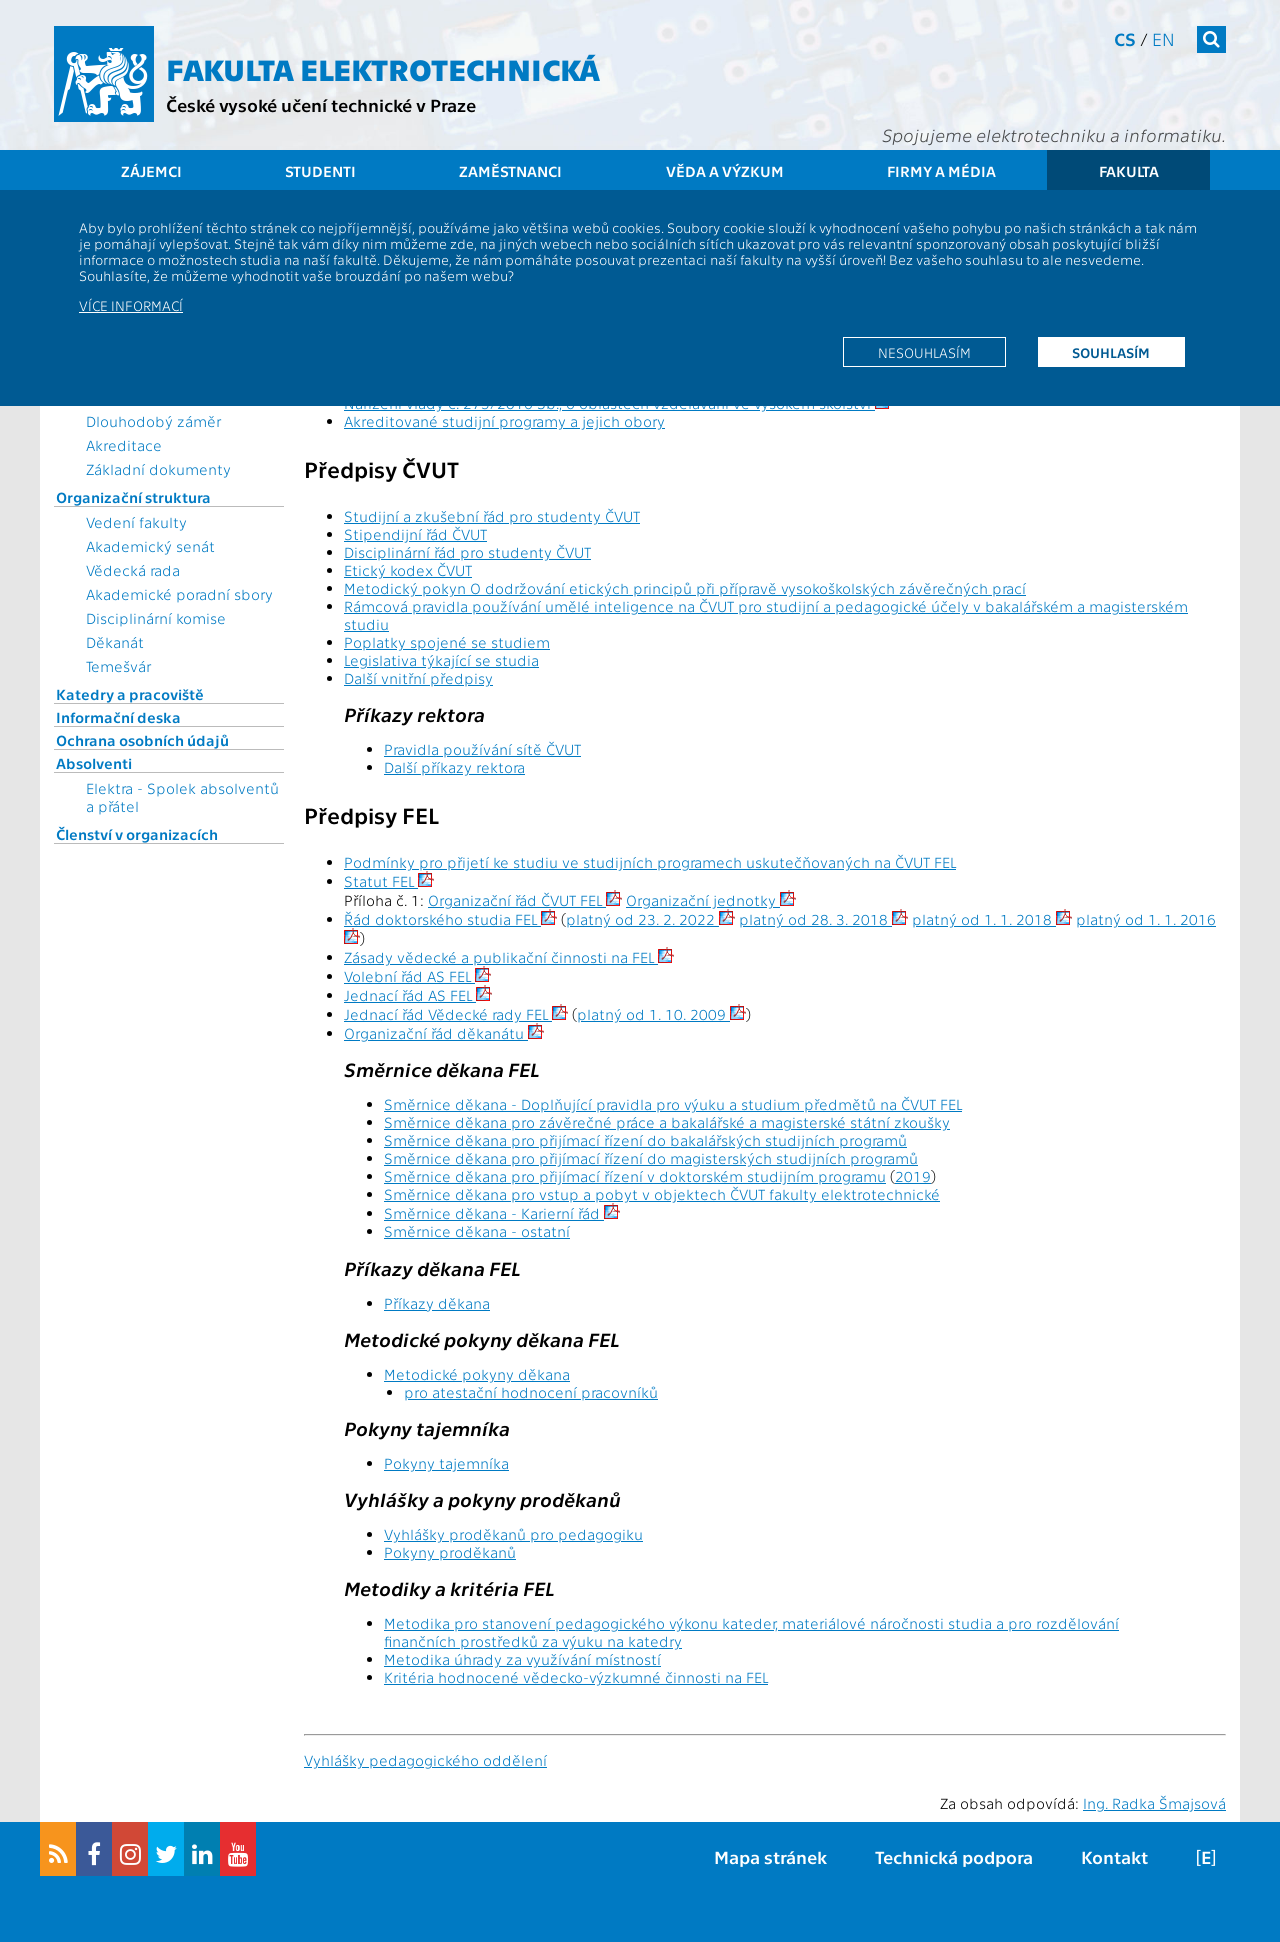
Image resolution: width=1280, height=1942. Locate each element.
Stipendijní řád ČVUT (415, 534)
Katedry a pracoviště (130, 694)
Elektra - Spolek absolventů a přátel (182, 797)
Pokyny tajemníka (446, 1463)
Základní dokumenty (158, 469)
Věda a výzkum (725, 171)
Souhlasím (1111, 352)
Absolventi (94, 763)
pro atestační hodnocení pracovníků (531, 1392)
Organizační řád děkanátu (444, 1033)
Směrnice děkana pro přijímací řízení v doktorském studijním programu (635, 1176)
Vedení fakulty (136, 522)
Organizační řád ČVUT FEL (525, 900)
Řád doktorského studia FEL (450, 919)
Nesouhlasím (924, 352)
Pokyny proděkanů (450, 1552)
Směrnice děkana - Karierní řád (502, 1213)
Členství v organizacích (137, 834)
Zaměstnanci (510, 171)
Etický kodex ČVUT (408, 570)
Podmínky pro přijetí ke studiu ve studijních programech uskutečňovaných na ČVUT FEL (650, 862)
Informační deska (118, 717)
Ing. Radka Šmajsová (1154, 1803)
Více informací (131, 305)
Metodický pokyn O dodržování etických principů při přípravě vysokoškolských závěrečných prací (685, 588)
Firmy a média (941, 171)
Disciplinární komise (156, 618)
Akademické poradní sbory (179, 594)
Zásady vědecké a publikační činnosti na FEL (509, 957)
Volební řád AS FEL (417, 976)
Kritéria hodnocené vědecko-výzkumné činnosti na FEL (576, 1677)
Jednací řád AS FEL (418, 995)
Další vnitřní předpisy (418, 678)
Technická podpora (954, 1856)
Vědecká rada (133, 570)
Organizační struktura (133, 497)
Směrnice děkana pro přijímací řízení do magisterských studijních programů (651, 1158)
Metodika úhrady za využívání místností (522, 1659)
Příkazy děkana (437, 1303)
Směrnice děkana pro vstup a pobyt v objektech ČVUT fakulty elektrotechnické (662, 1194)
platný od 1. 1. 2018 (992, 919)
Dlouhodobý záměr (153, 421)
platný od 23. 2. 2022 (650, 919)
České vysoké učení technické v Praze (321, 104)
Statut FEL (389, 881)
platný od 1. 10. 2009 (661, 1014)
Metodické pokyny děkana (477, 1374)
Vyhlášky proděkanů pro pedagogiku (513, 1534)
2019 (913, 1176)
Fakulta (1129, 171)
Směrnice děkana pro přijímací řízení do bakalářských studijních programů (645, 1140)
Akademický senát (150, 546)
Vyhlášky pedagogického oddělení (425, 1760)
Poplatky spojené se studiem (447, 642)
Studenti (320, 171)
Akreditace (124, 445)
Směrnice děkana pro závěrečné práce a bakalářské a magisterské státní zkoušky (667, 1122)
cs (1125, 38)
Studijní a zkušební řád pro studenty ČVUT (492, 516)
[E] (1206, 1856)
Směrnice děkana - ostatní (477, 1231)
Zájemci (151, 171)
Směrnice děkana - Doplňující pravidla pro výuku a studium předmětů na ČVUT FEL (673, 1104)
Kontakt (1114, 1856)
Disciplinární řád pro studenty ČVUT (467, 552)
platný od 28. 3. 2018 (823, 919)
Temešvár (118, 666)
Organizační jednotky (711, 900)
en (1163, 38)
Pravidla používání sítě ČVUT (482, 749)
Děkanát (115, 642)
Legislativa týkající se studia (441, 660)
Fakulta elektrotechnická (383, 68)
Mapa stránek (770, 1856)
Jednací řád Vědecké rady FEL (456, 1014)
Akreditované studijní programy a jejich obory (504, 421)
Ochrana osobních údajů (142, 740)
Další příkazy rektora (454, 767)
